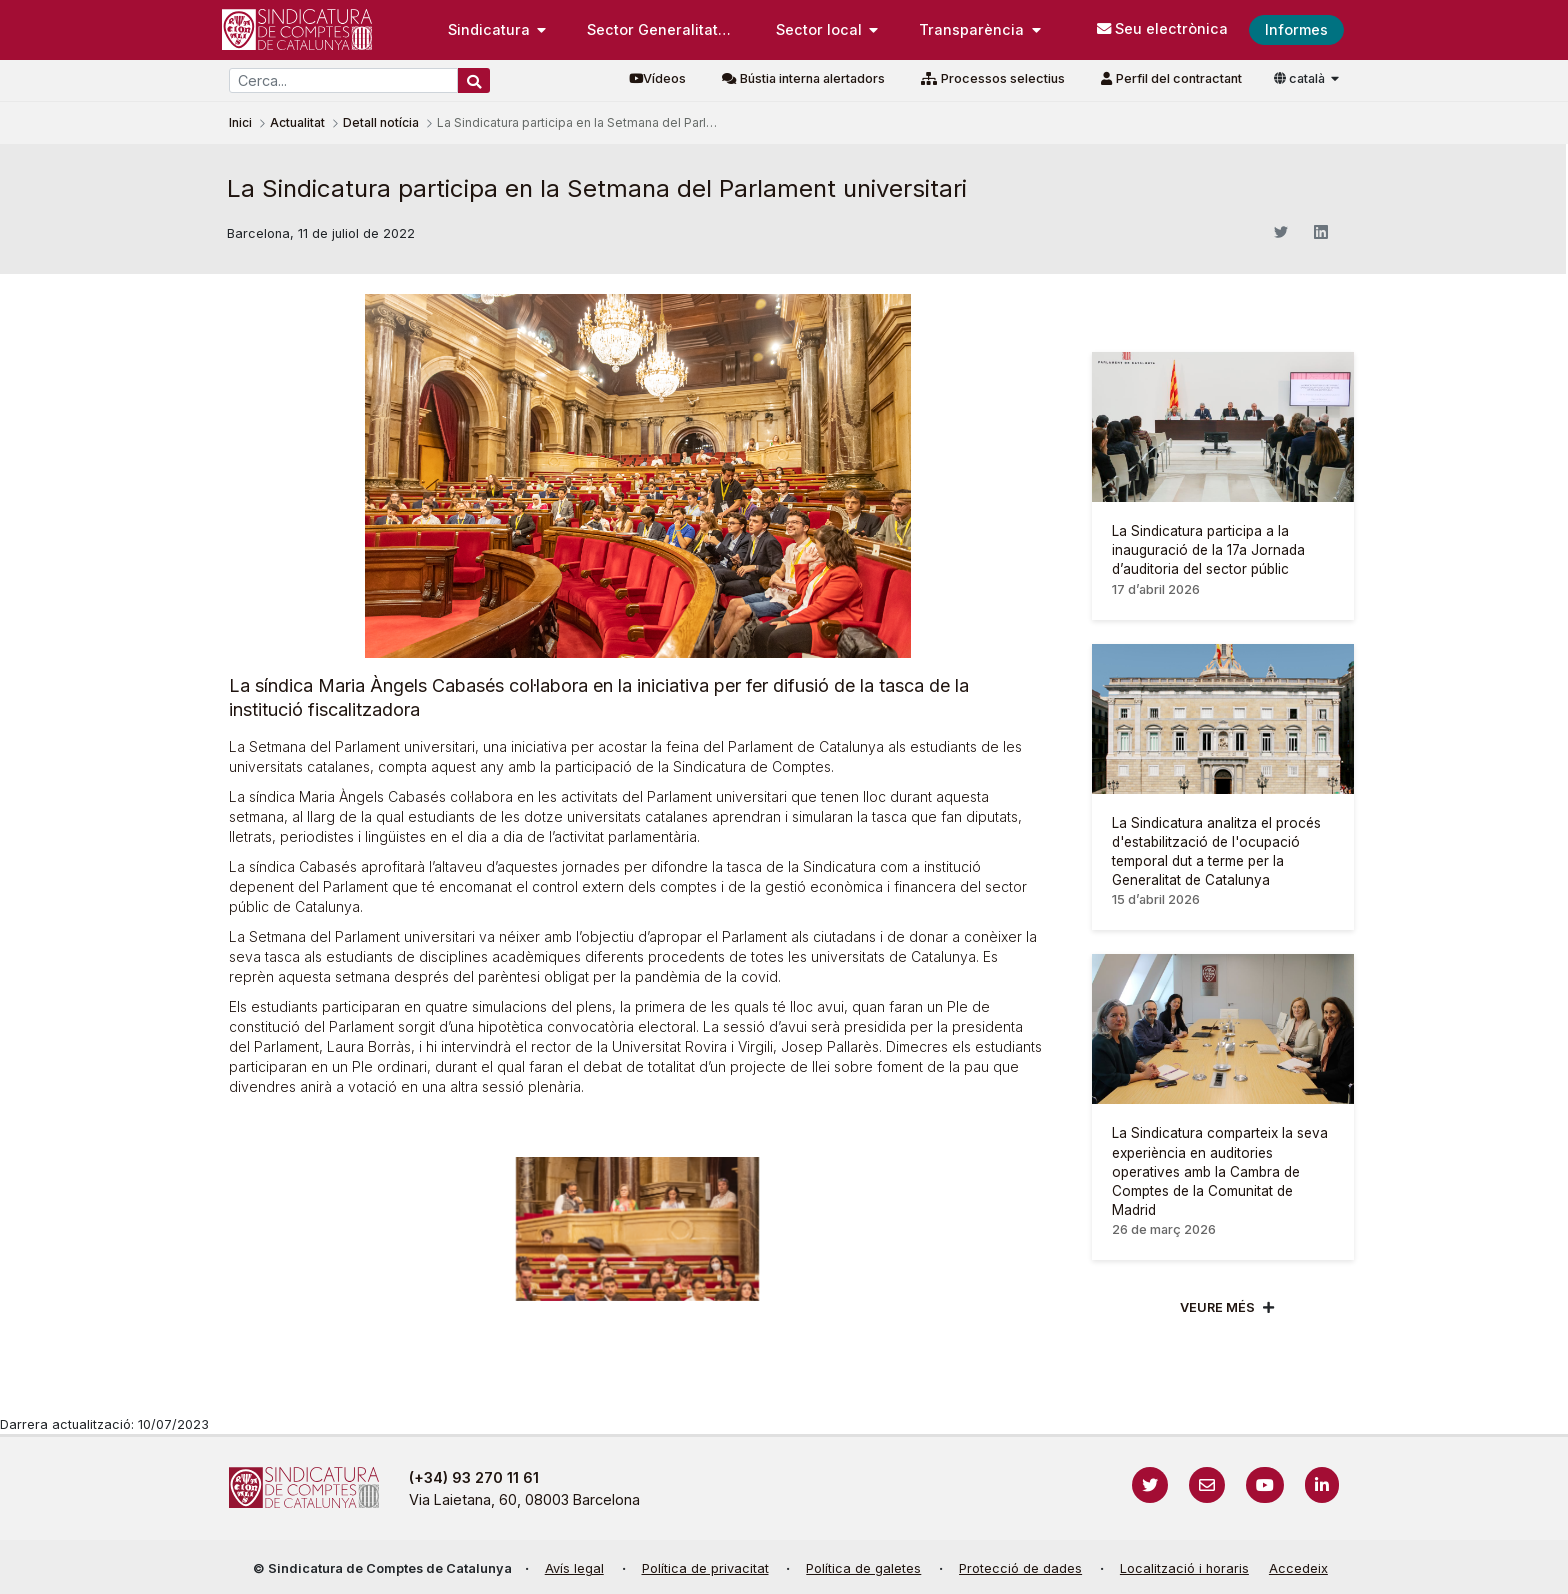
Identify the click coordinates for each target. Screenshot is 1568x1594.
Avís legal (574, 1568)
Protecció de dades (1020, 1568)
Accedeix (1298, 1568)
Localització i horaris (1184, 1568)
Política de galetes (863, 1568)
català (1301, 78)
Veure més (1217, 1307)
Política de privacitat (705, 1568)
